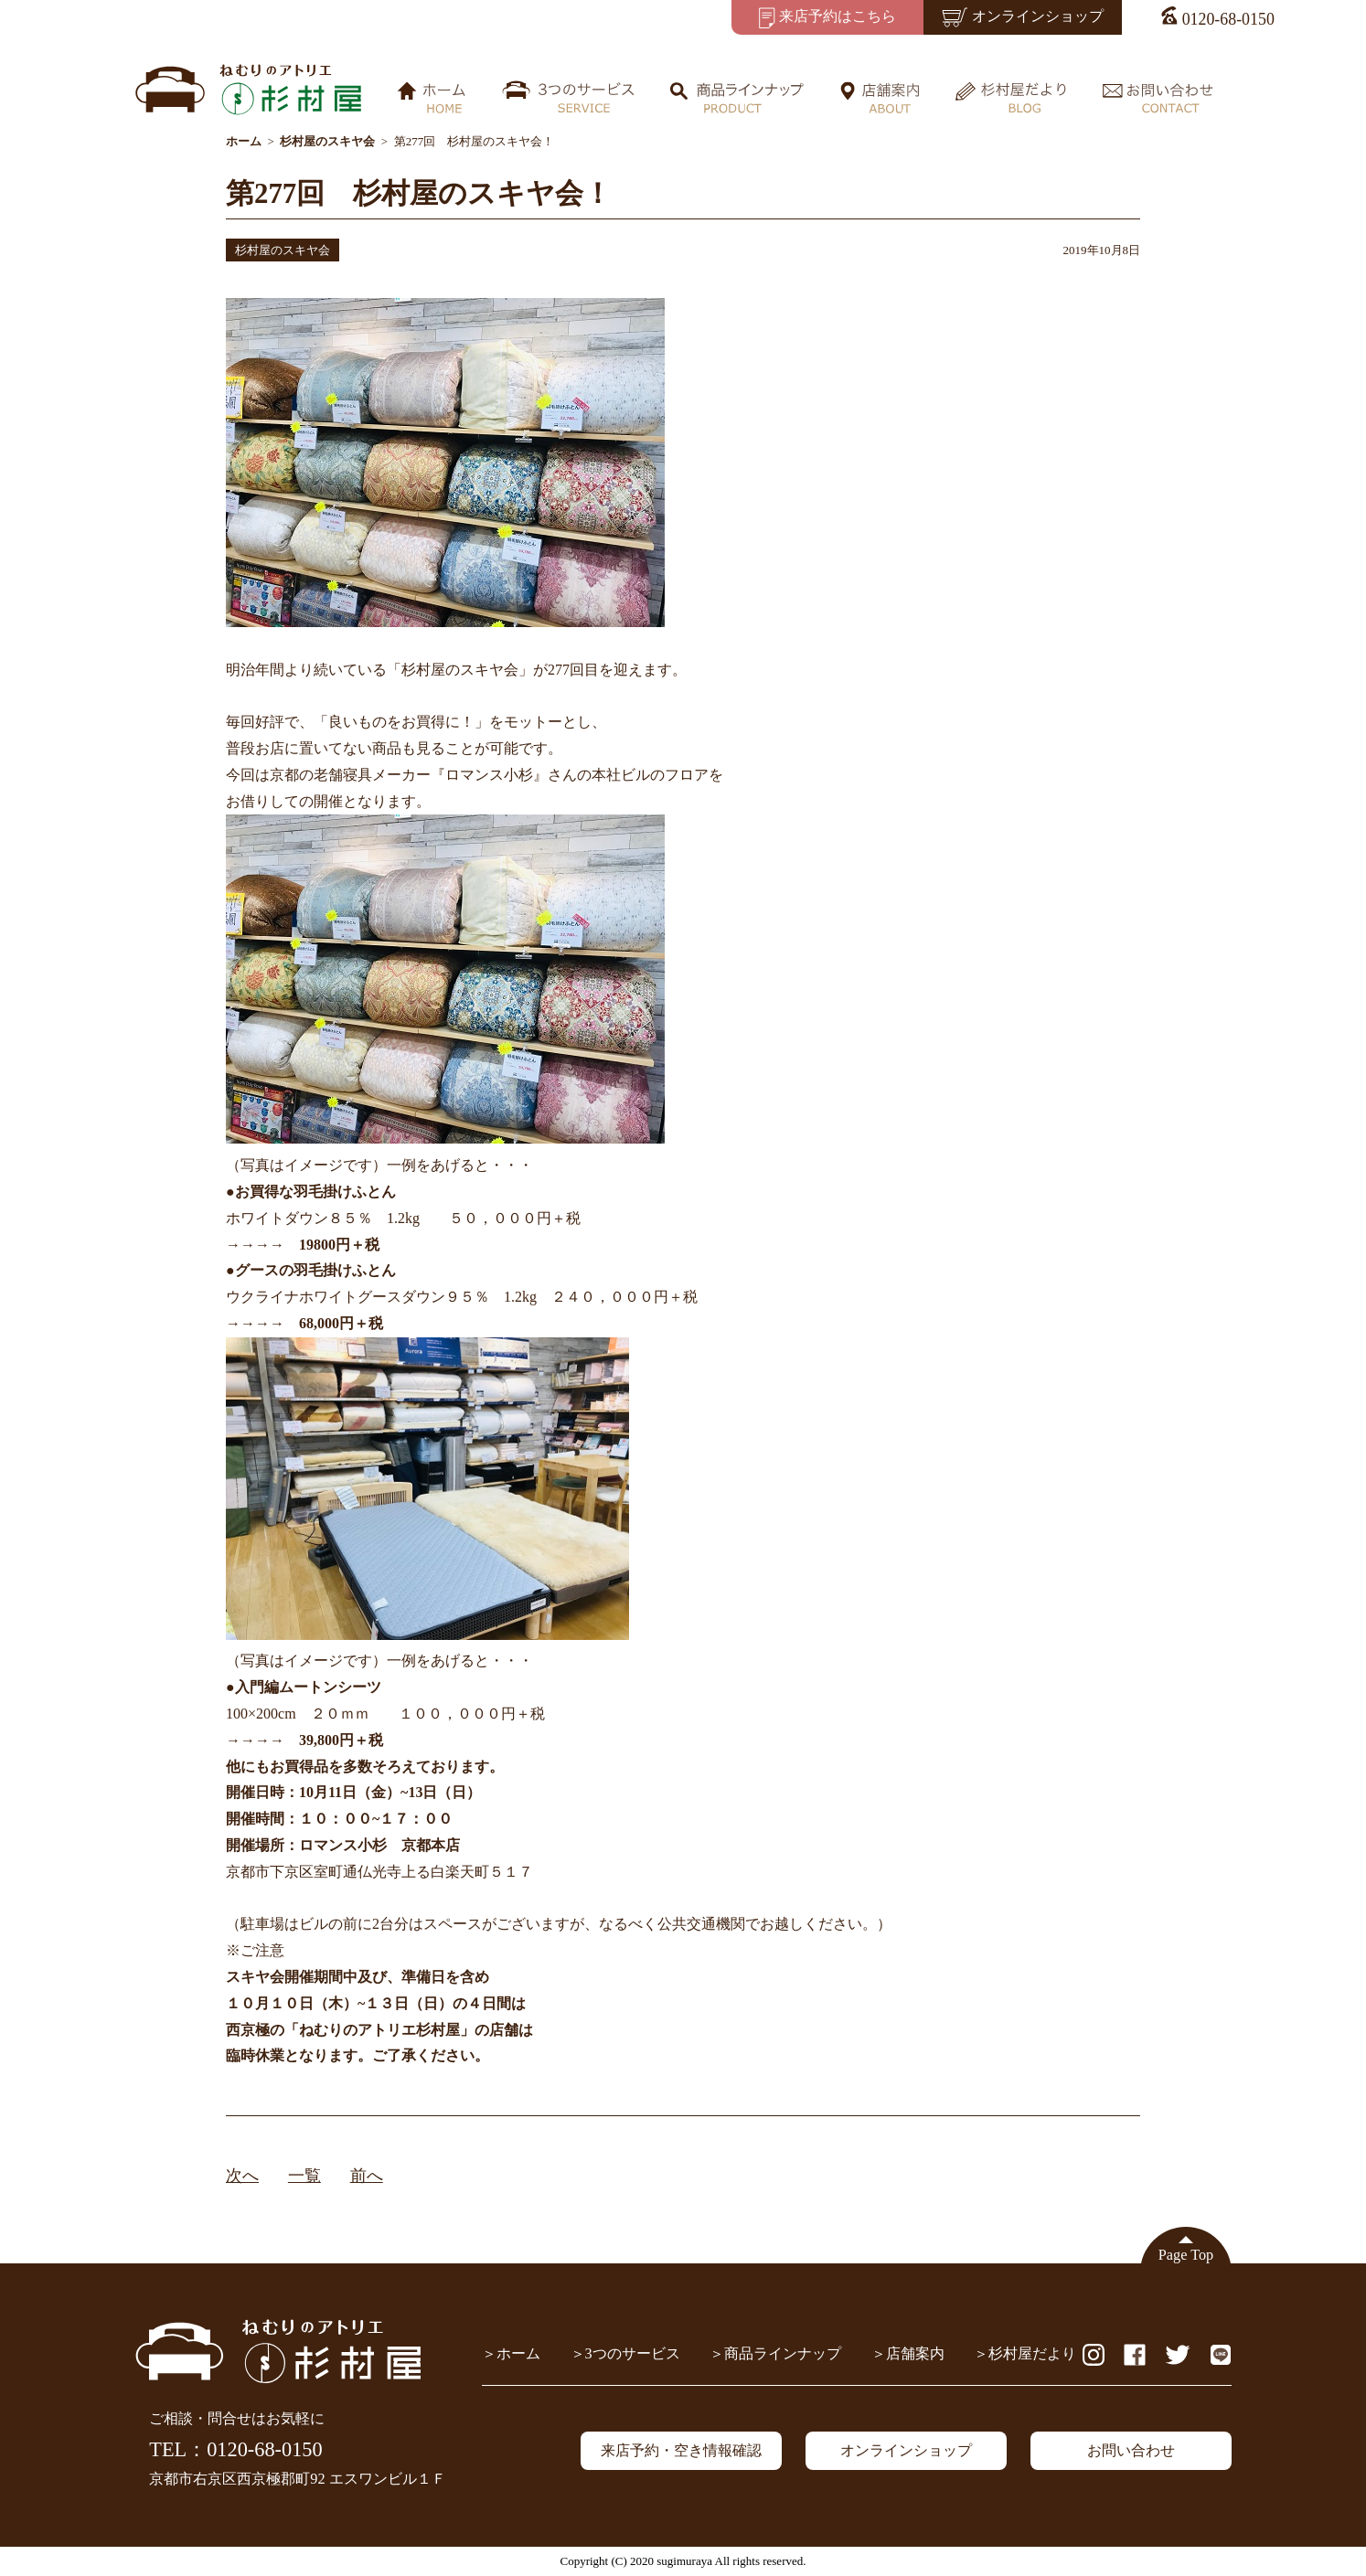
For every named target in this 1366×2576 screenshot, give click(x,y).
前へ (366, 2175)
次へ (242, 2175)
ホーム (518, 2354)
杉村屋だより (1032, 2354)
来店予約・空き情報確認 (681, 2451)
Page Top (1185, 2255)
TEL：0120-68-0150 (235, 2449)
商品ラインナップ (782, 2354)
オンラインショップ (906, 2451)
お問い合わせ (1131, 2451)
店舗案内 (915, 2354)
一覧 (304, 2175)
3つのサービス (632, 2354)
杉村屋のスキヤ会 (282, 250)
